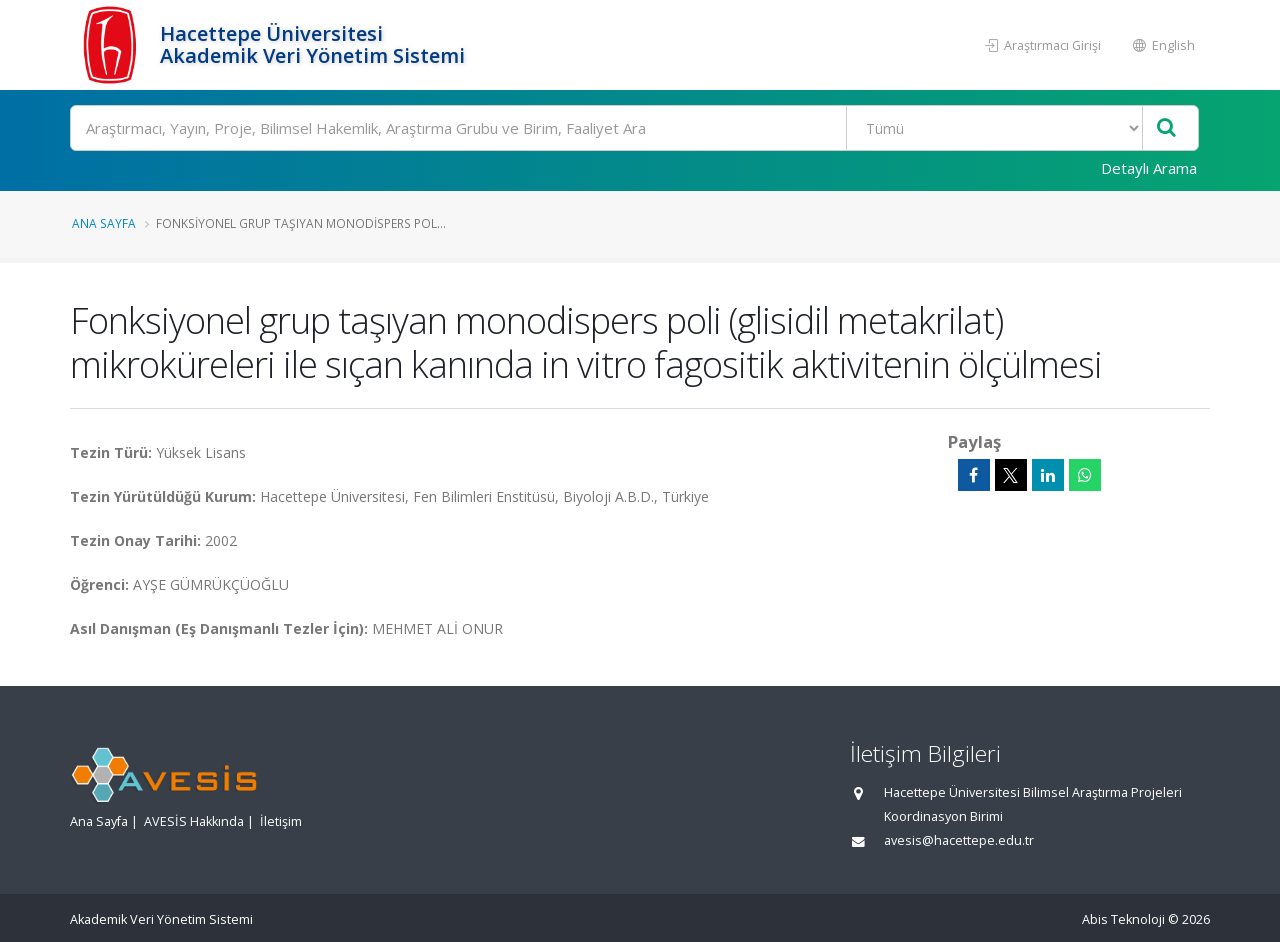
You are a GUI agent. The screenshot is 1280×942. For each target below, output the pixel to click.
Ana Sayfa (104, 223)
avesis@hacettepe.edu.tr (959, 840)
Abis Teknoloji (1123, 919)
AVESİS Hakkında (194, 821)
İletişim (281, 821)
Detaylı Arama (1149, 168)
